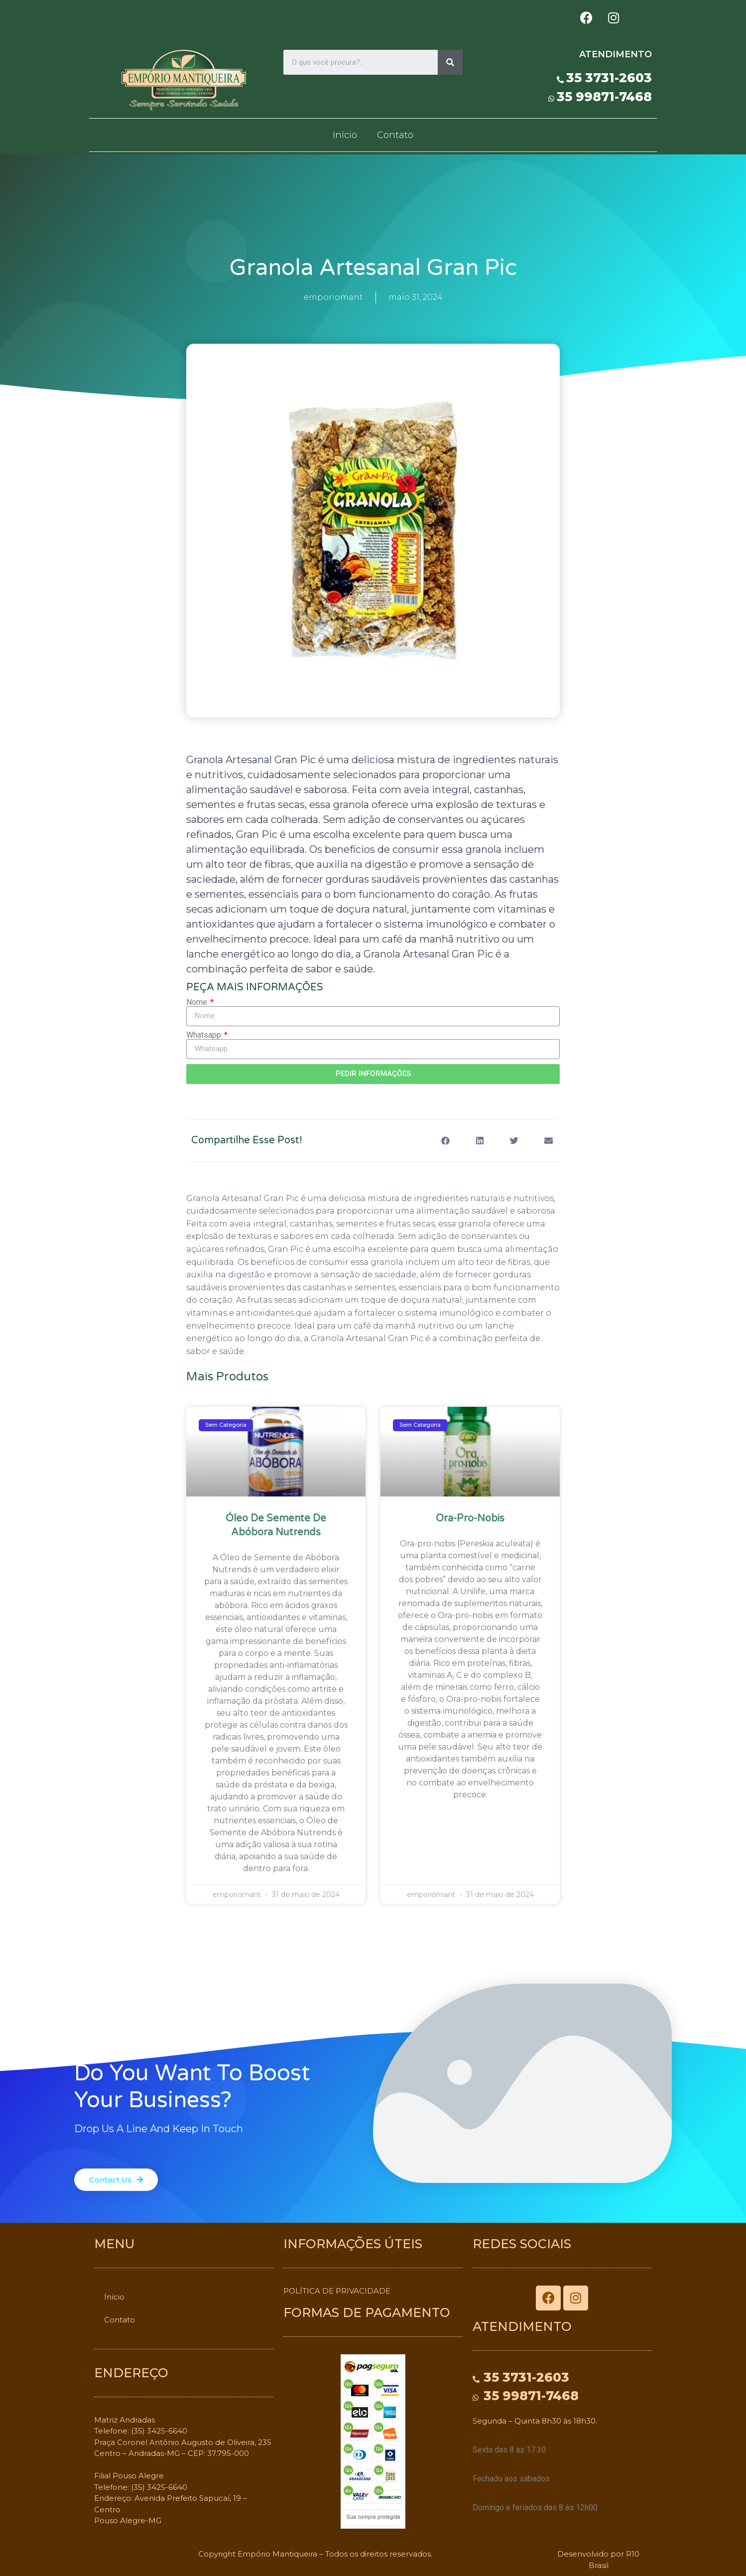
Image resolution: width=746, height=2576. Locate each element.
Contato (395, 135)
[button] (116, 2180)
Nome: (197, 1002)
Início (345, 135)
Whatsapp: (204, 1035)
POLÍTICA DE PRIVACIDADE (336, 2291)
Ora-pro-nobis (470, 1518)
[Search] (450, 62)
